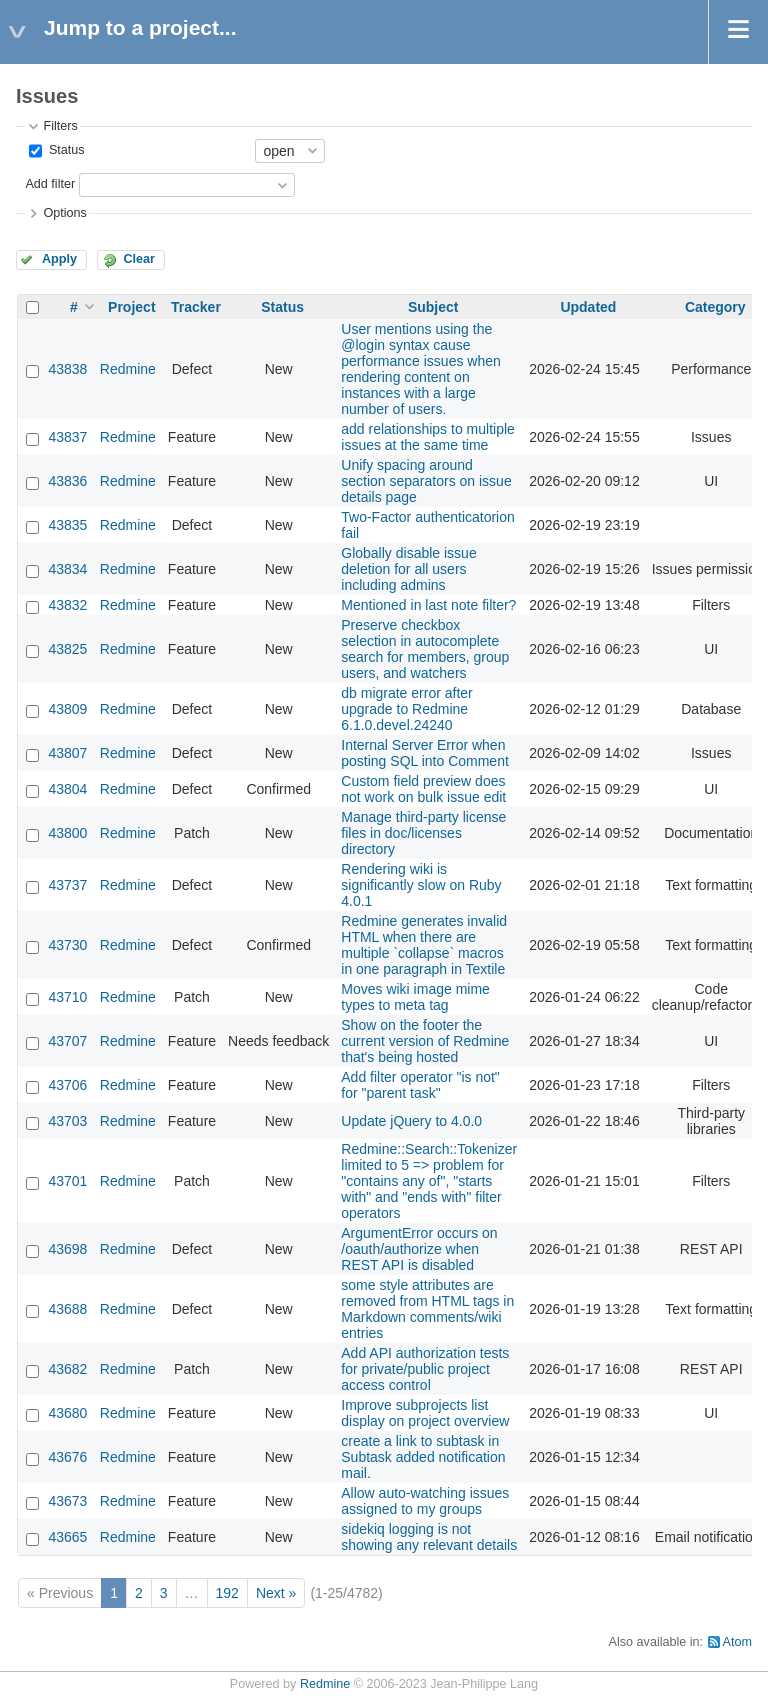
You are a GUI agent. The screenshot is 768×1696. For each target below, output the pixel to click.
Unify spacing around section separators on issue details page (426, 481)
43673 (67, 1501)
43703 (67, 1121)
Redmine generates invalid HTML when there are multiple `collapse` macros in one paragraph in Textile (424, 945)
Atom (737, 1642)
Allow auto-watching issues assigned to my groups (425, 1501)
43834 (67, 569)
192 (227, 1593)
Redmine (128, 369)
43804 (67, 789)
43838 (67, 369)
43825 (67, 649)
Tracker (196, 307)
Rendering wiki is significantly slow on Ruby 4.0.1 (421, 885)
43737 (67, 885)
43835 (67, 525)
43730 (67, 945)
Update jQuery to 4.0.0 (411, 1121)
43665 (67, 1537)
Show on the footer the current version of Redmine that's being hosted (425, 1041)
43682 (67, 1369)
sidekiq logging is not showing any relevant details (429, 1537)
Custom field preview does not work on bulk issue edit (423, 789)
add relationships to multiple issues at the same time (428, 437)
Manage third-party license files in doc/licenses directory (423, 833)
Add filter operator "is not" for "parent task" (420, 1085)
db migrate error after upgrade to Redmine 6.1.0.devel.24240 (407, 709)
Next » (276, 1593)
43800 (67, 833)
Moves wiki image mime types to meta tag (415, 997)
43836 (67, 481)
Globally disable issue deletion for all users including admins (408, 569)
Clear (139, 259)
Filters (60, 126)
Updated (588, 307)
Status (64, 150)
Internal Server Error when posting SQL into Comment (425, 753)
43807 (67, 753)
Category (715, 307)
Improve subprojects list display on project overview (425, 1413)
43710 (67, 997)
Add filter (50, 184)
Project (131, 307)
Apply (59, 259)
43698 (67, 1249)
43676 (67, 1457)
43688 (67, 1309)
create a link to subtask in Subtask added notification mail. (423, 1457)
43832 (67, 605)
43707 (67, 1041)
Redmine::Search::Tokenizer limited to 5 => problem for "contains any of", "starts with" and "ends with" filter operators (429, 1181)
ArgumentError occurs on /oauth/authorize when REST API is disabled (419, 1249)
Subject (433, 307)
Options (64, 213)
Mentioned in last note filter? (428, 605)
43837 (67, 437)
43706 (67, 1085)
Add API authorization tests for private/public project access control (425, 1369)
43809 (67, 709)
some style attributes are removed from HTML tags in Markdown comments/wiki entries (427, 1309)
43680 (67, 1413)
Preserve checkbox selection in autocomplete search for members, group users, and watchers (425, 649)
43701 (67, 1181)
